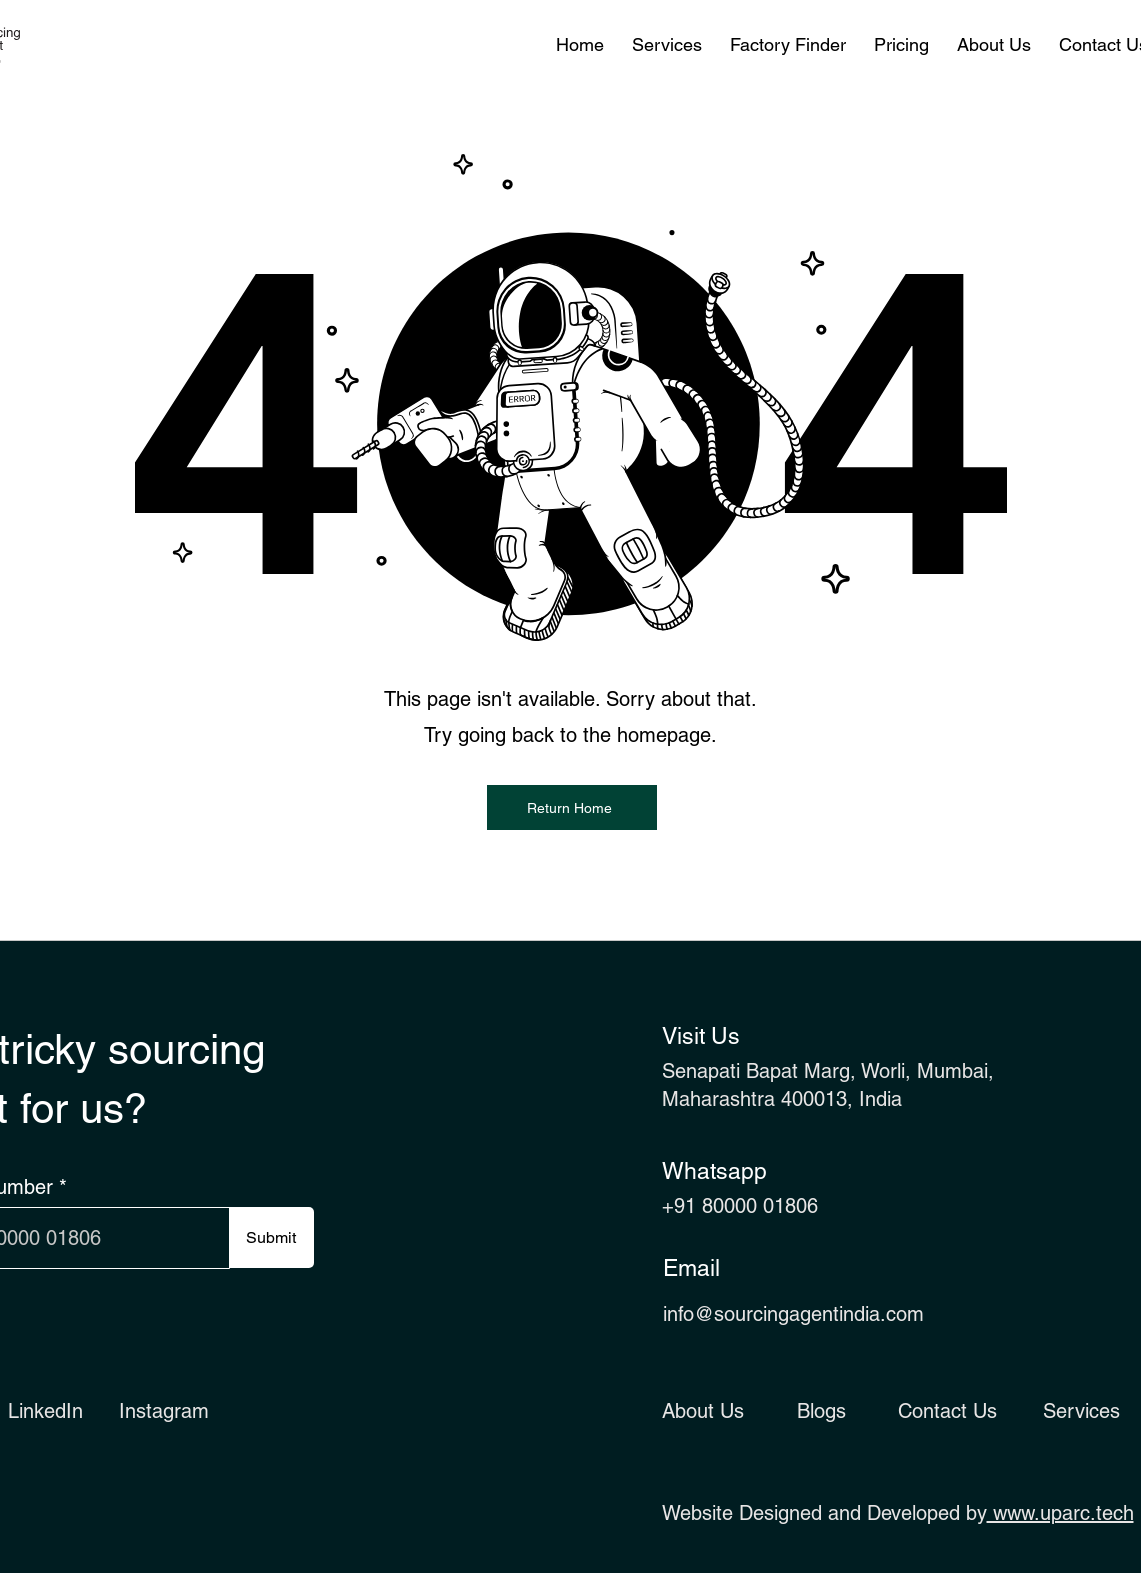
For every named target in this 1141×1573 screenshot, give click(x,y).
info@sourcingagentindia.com (793, 1314)
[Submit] (271, 1237)
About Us (703, 1411)
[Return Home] (572, 807)
